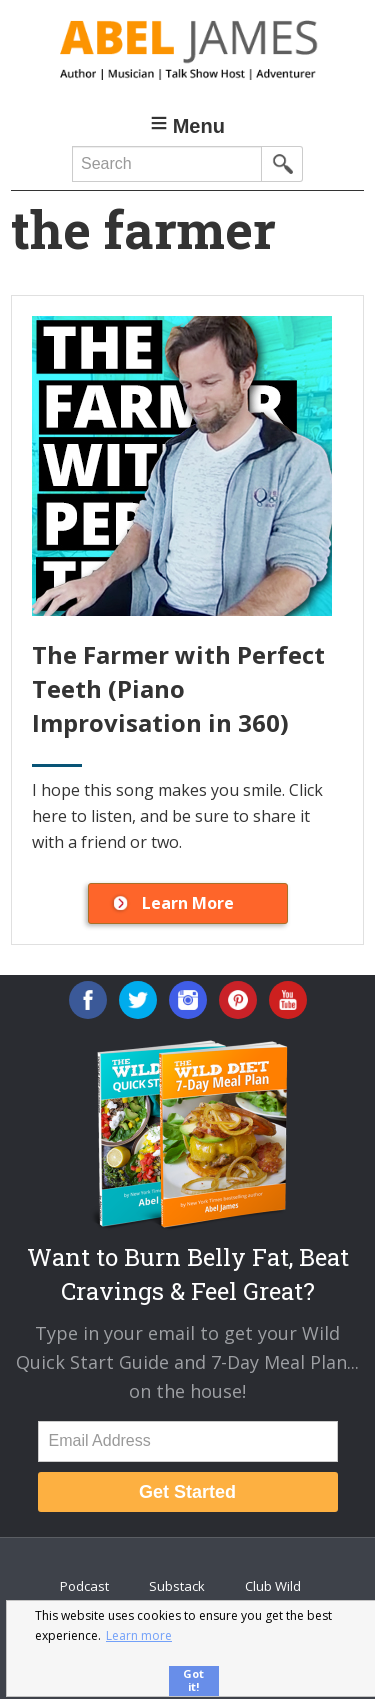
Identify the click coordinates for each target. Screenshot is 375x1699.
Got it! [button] (193, 1680)
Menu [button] (199, 126)
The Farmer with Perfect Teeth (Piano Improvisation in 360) (178, 688)
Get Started (187, 1492)
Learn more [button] (139, 1635)
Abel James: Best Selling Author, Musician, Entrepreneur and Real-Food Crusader (187, 50)
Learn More (188, 903)
